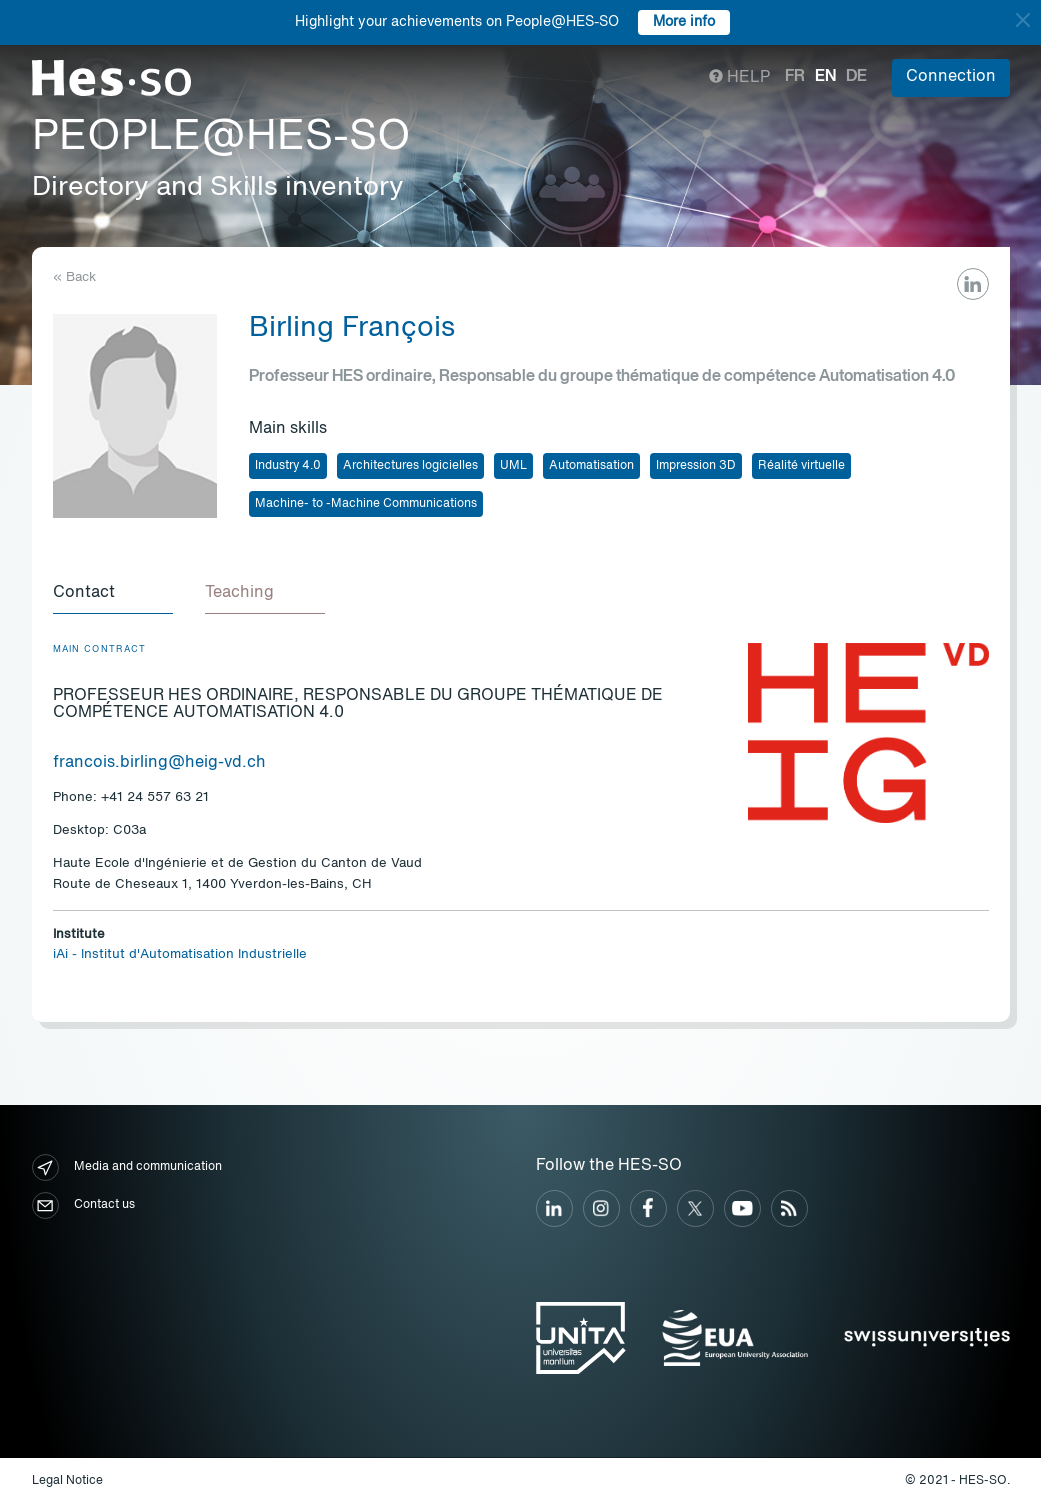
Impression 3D (696, 466)
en (825, 77)
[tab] (113, 594)
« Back (74, 277)
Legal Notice (67, 1481)
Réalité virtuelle (801, 466)
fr (795, 77)
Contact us (83, 1205)
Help (739, 78)
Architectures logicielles (410, 466)
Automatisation (591, 466)
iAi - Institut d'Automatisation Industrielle (180, 954)
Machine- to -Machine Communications (366, 504)
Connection (951, 77)
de (856, 77)
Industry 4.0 (288, 466)
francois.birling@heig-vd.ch (159, 763)
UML (513, 466)
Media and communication (127, 1167)
